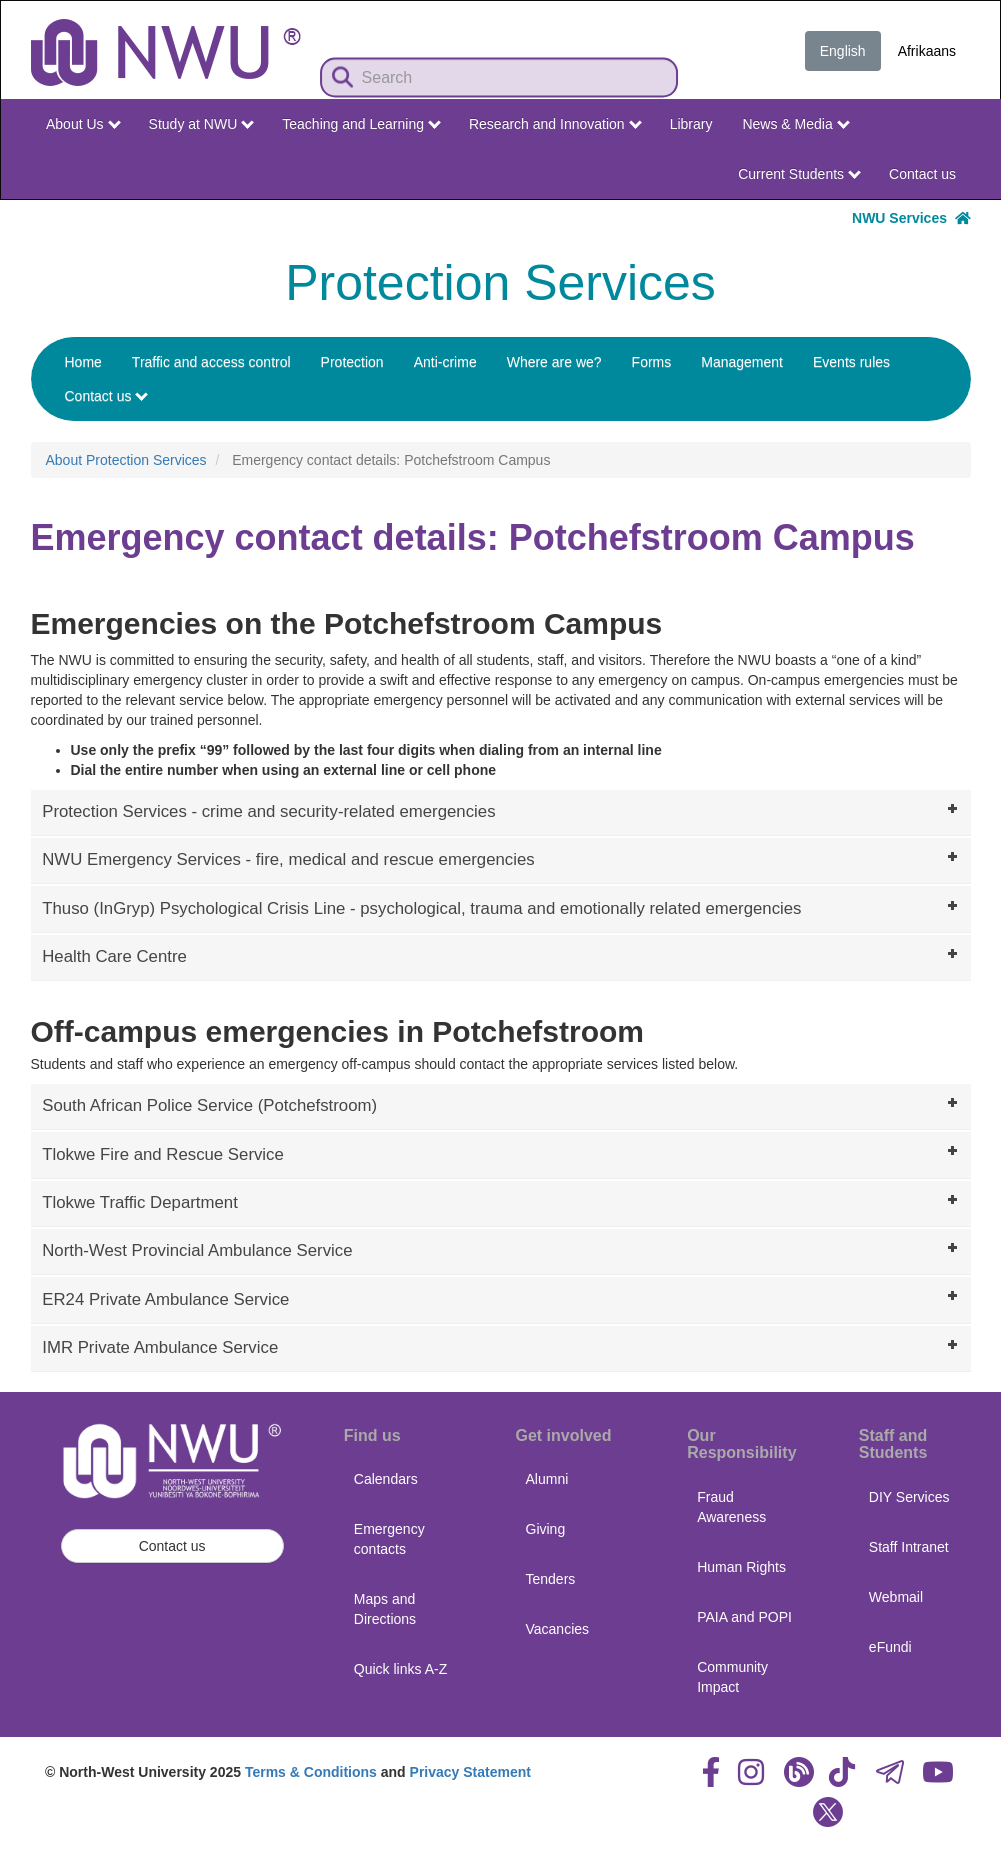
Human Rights (741, 1567)
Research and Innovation (555, 124)
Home (83, 362)
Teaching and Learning (361, 124)
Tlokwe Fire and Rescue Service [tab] (502, 1152)
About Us (83, 124)
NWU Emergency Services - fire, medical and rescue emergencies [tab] (502, 858)
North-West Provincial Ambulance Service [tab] (502, 1249)
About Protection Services (126, 460)
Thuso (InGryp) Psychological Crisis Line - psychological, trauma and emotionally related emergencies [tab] (502, 907)
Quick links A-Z (400, 1669)
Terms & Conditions (311, 1772)
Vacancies (558, 1629)
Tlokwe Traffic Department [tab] (502, 1201)
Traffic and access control (211, 362)
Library (691, 124)
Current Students (799, 174)
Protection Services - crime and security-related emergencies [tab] (502, 810)
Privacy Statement (470, 1772)
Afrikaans (927, 51)
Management (742, 362)
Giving (546, 1529)
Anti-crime (445, 362)
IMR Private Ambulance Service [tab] (502, 1346)
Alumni (547, 1479)
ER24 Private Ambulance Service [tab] (502, 1297)
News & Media (795, 124)
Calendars (386, 1479)
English (843, 51)
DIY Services (909, 1497)
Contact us (922, 174)
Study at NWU (202, 124)
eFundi (890, 1647)
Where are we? (554, 362)
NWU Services (911, 218)
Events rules (851, 362)
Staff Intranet (909, 1547)
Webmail (896, 1597)
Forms (652, 362)
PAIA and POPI (744, 1617)
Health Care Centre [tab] (502, 955)
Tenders (551, 1579)
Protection (352, 362)
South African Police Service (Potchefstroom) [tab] (502, 1104)
